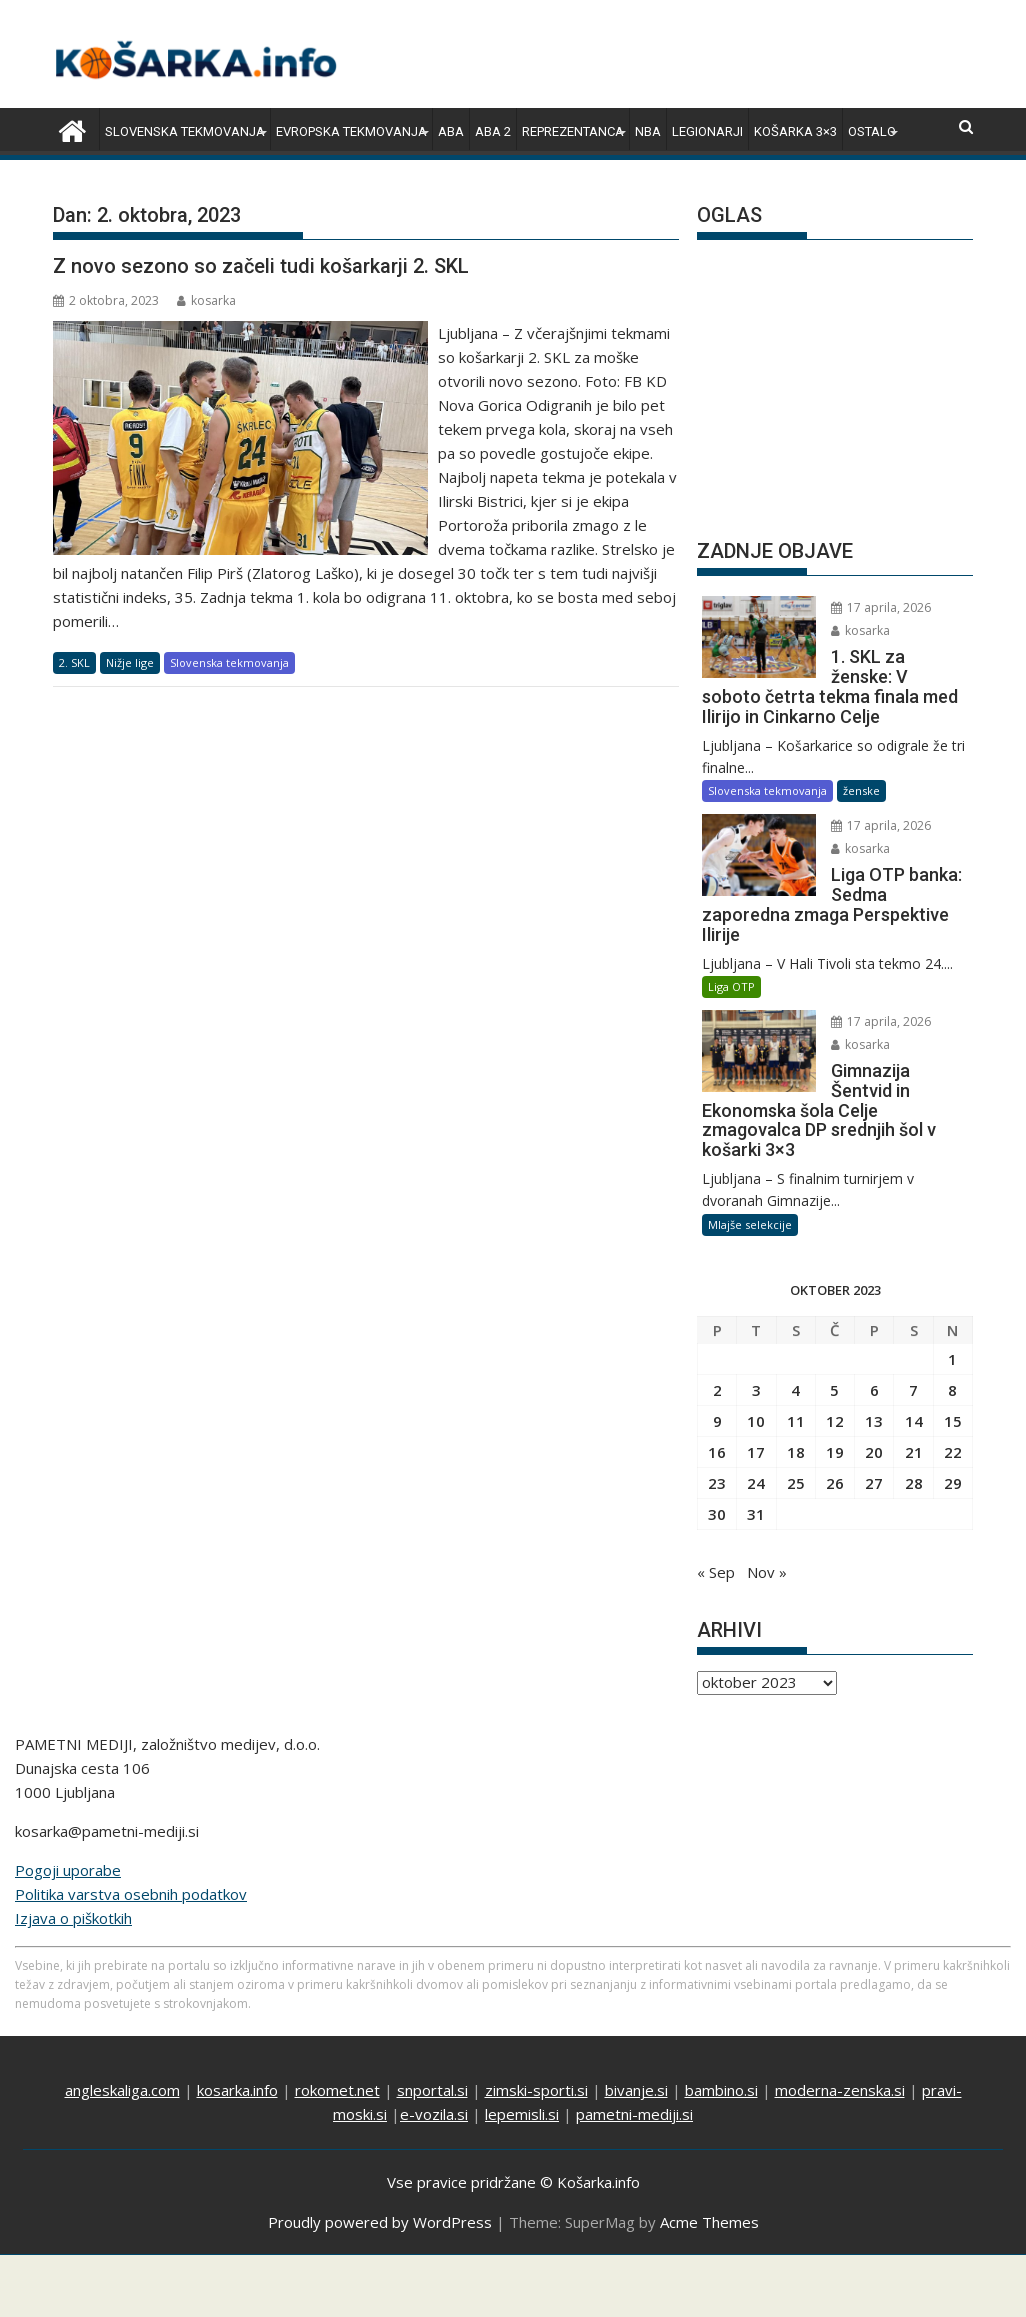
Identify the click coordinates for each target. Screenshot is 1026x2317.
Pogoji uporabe (68, 1870)
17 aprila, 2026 (881, 607)
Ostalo (872, 131)
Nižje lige (130, 662)
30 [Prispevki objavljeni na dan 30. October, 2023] (717, 1514)
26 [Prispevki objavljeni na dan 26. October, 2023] (835, 1483)
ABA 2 (493, 131)
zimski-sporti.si (536, 2090)
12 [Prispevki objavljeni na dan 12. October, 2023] (835, 1421)
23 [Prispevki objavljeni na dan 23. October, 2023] (717, 1483)
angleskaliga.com (122, 2090)
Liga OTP (731, 986)
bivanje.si (636, 2090)
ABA (451, 131)
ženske (861, 790)
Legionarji (707, 131)
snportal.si (432, 2090)
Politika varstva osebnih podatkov (131, 1894)
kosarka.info (237, 2090)
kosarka (206, 300)
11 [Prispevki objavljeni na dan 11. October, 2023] (796, 1421)
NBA (648, 131)
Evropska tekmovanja (351, 131)
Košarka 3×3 (795, 131)
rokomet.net (337, 2090)
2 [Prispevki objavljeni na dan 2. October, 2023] (717, 1390)
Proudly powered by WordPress (380, 2222)
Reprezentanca (573, 131)
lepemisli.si (522, 2114)
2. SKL (74, 662)
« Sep (716, 1572)
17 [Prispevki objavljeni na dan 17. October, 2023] (756, 1452)
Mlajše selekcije (750, 1224)
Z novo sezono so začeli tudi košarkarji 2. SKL (261, 266)
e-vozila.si (434, 2114)
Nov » (767, 1572)
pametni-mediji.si (634, 2114)
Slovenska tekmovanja (185, 131)
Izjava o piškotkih (73, 1918)
